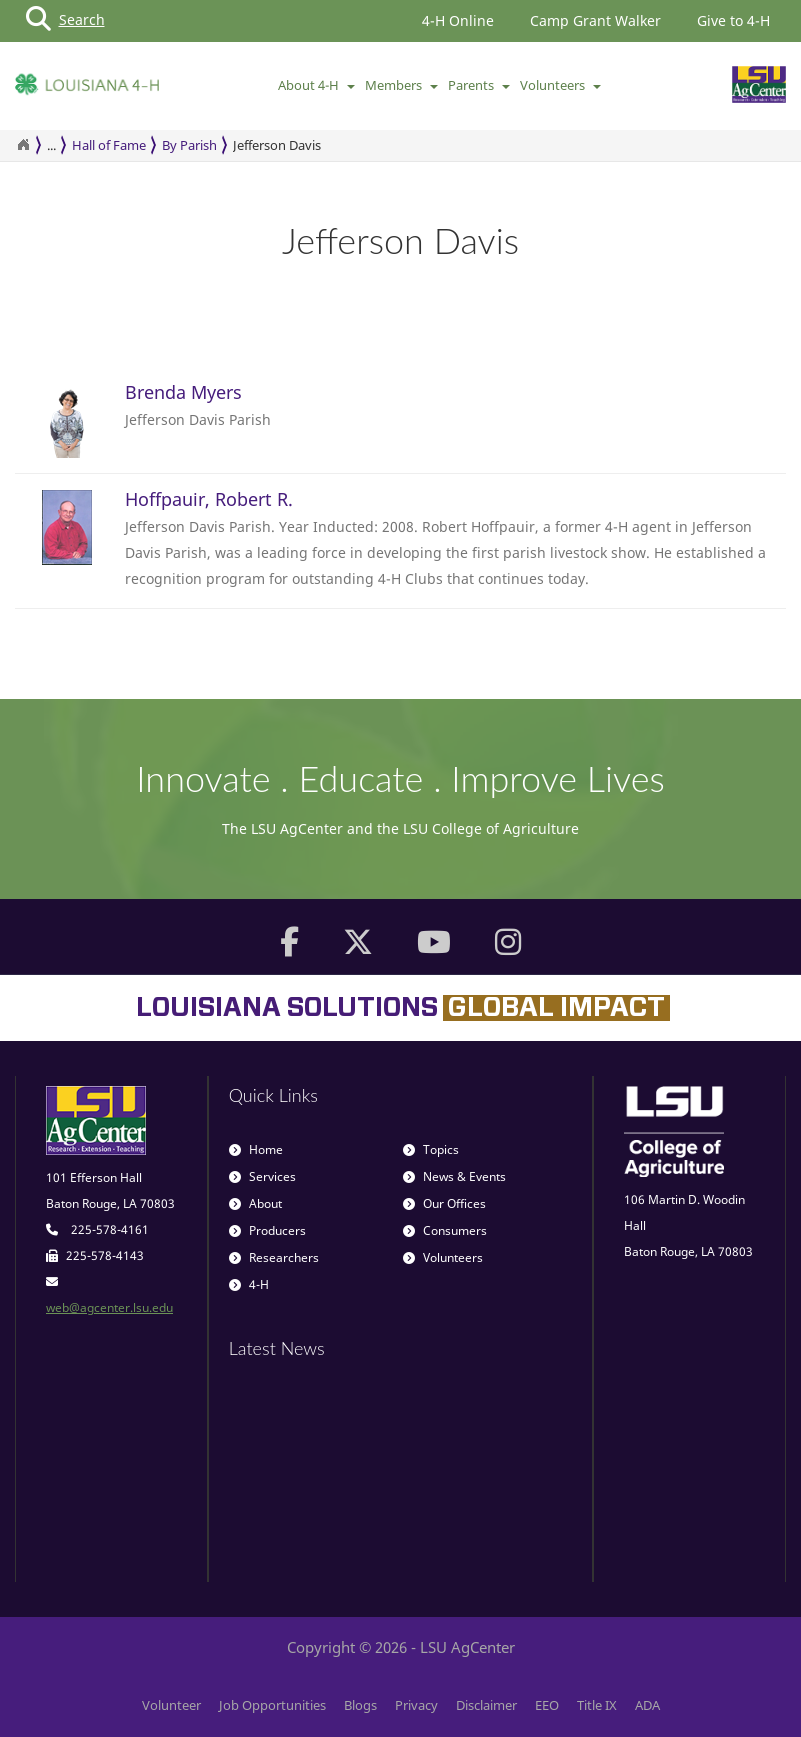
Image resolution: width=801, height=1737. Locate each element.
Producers (267, 1230)
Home (256, 1149)
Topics (431, 1149)
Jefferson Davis (277, 145)
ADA (647, 1705)
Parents (479, 85)
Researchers (274, 1257)
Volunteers (560, 85)
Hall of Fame (109, 145)
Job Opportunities (272, 1705)
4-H (249, 1284)
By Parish (189, 145)
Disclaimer (486, 1705)
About (255, 1203)
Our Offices (444, 1203)
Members (401, 85)
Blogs (360, 1705)
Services (262, 1176)
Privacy (416, 1705)
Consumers (445, 1230)
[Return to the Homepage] (23, 145)
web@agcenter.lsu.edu (109, 1307)
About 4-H (316, 85)
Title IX (597, 1705)
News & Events (454, 1176)
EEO (547, 1705)
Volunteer (171, 1705)
